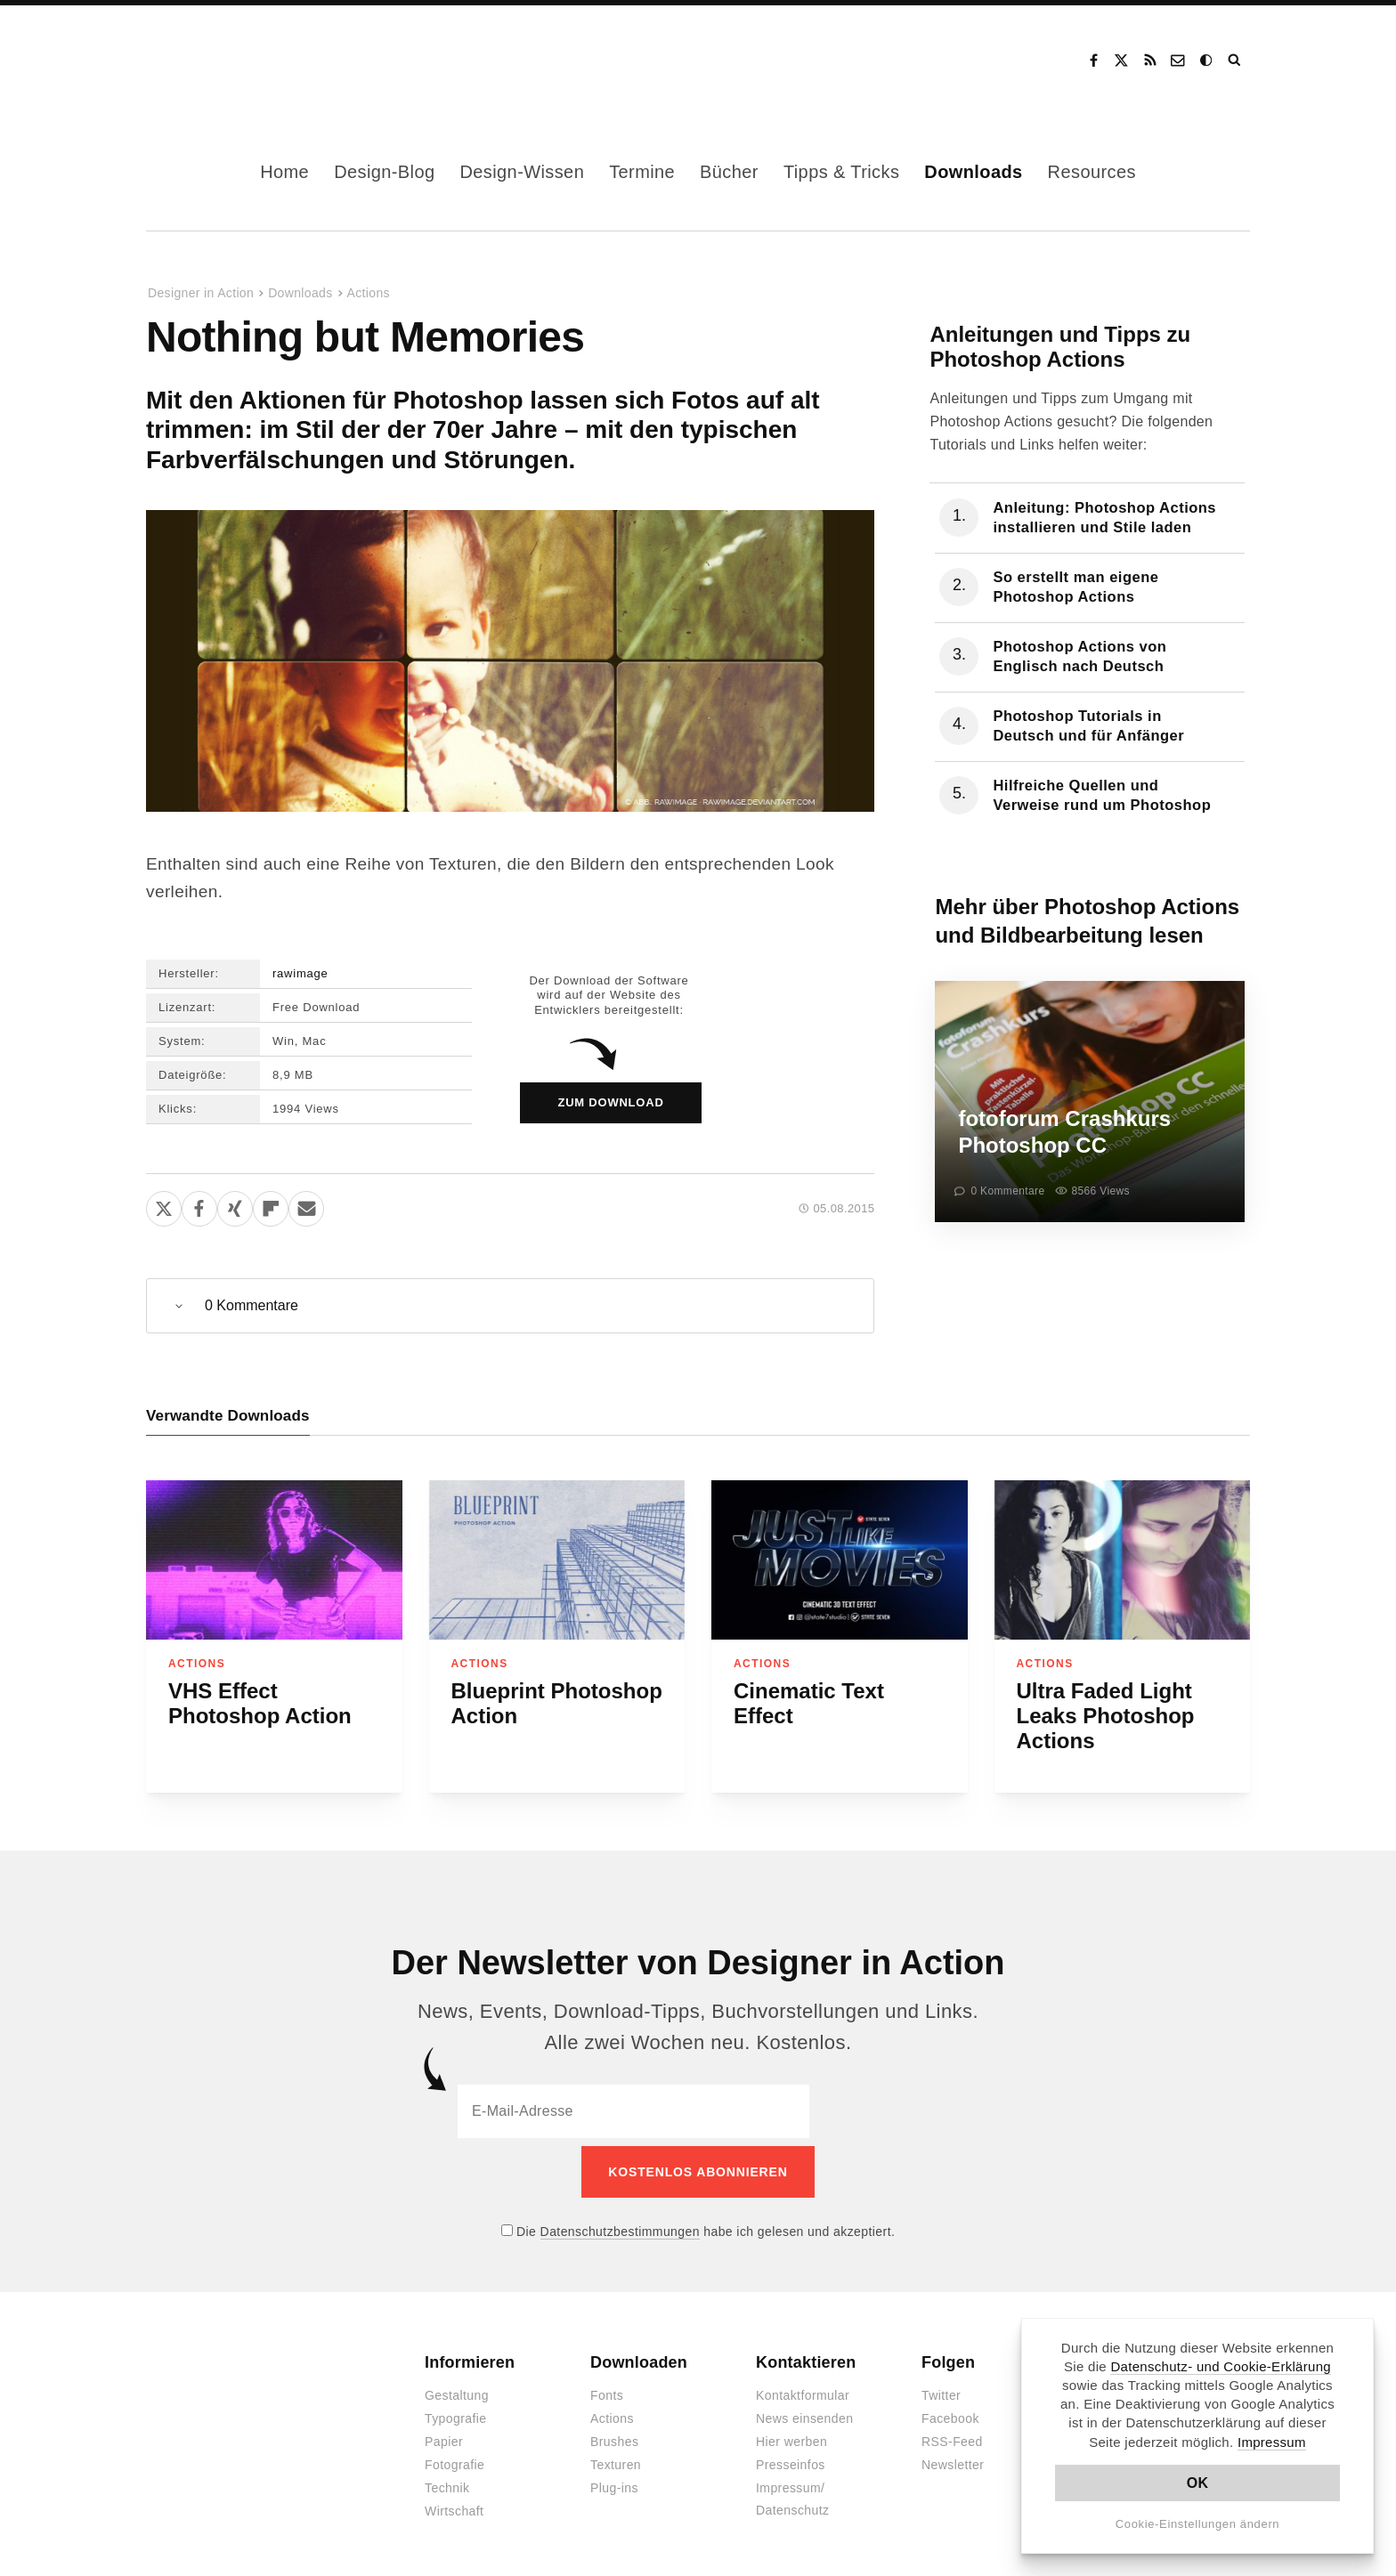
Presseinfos (790, 2457)
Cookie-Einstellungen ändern (1198, 2524)
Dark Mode (1207, 60)
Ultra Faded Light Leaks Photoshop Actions (1106, 1716)
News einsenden (804, 2411)
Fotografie (454, 2457)
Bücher (729, 172)
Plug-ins (614, 2481)
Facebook (1093, 60)
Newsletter (952, 2457)
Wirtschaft (454, 2504)
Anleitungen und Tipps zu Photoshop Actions (1059, 346)
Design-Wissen (521, 172)
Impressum (1272, 2442)
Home (284, 172)
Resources (1092, 172)
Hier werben (791, 2434)
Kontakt (1179, 60)
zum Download (610, 1102)
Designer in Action (239, 60)
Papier (444, 2434)
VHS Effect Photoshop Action (260, 1703)
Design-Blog (384, 172)
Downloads (973, 172)
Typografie (456, 2411)
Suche (1236, 60)
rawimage (300, 973)
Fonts (606, 2388)
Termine (642, 172)
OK (1198, 2483)
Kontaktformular (802, 2388)
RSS (1150, 60)
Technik (447, 2481)
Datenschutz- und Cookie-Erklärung (1220, 2366)
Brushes (614, 2434)
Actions (368, 293)
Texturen (615, 2457)
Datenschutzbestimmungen (620, 2223)
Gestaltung (457, 2388)
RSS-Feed (952, 2434)
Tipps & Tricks (841, 172)
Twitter (941, 2388)
